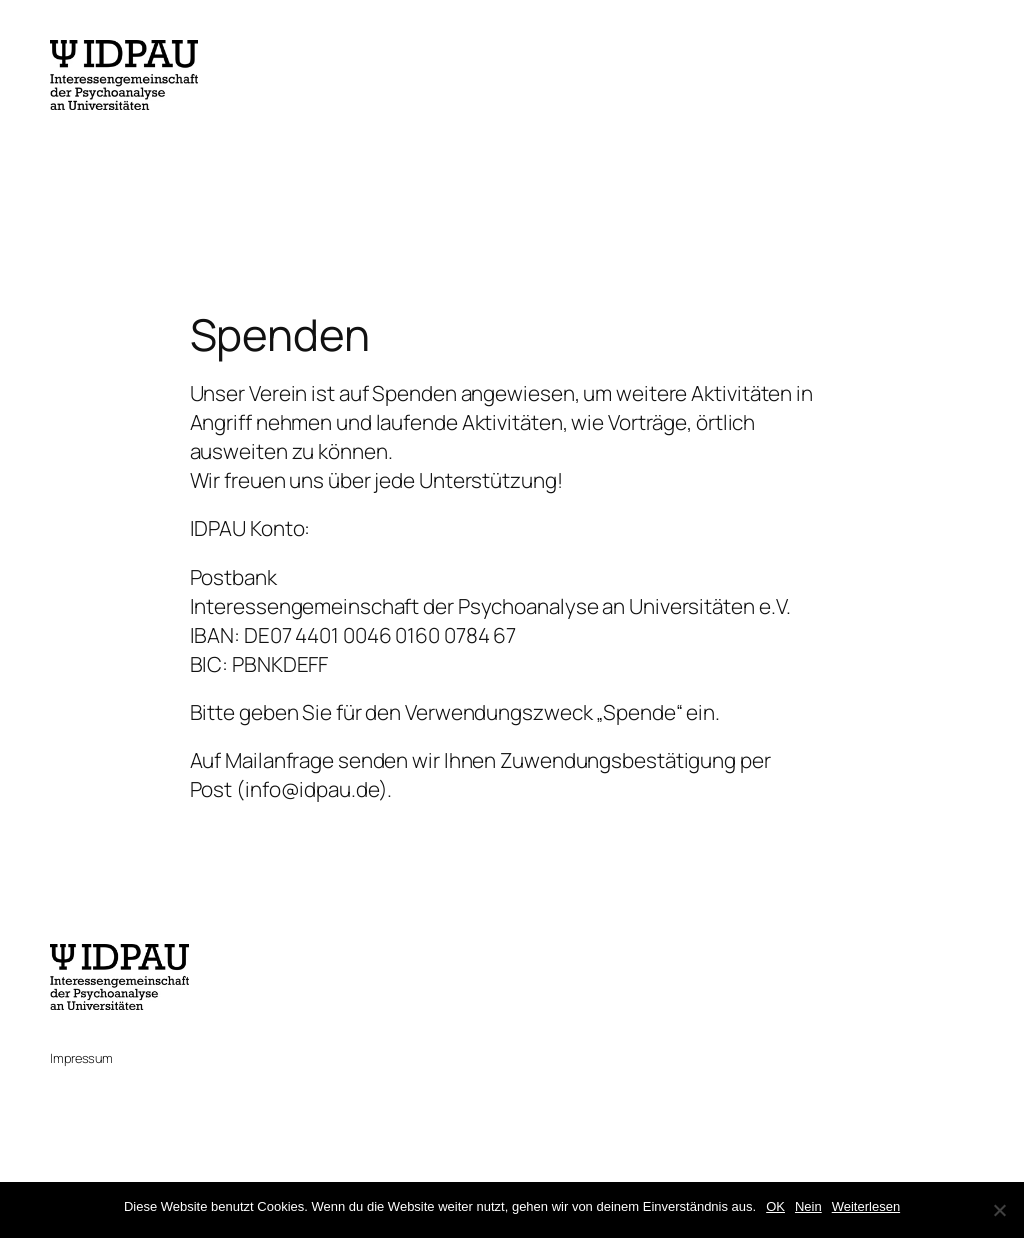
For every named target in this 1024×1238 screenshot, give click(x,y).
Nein (808, 1206)
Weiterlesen (866, 1206)
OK (775, 1206)
